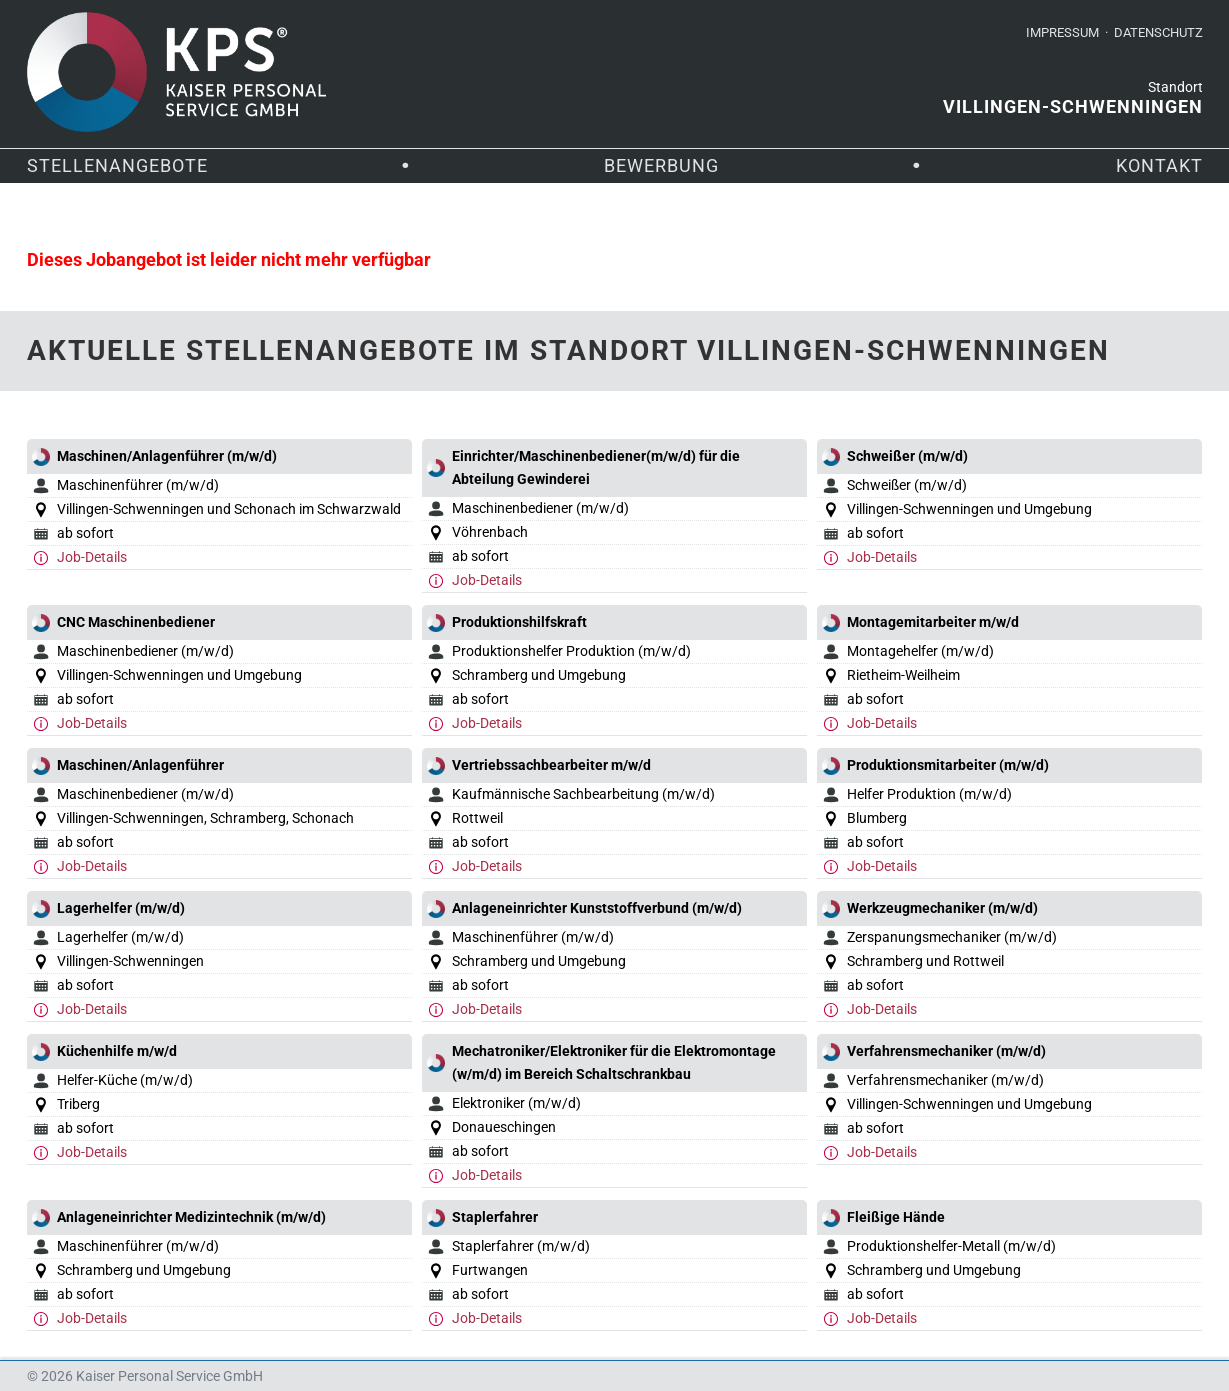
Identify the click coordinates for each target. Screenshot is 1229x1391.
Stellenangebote (117, 165)
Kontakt (1159, 165)
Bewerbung (661, 165)
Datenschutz (1158, 32)
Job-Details (92, 557)
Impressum (1062, 32)
